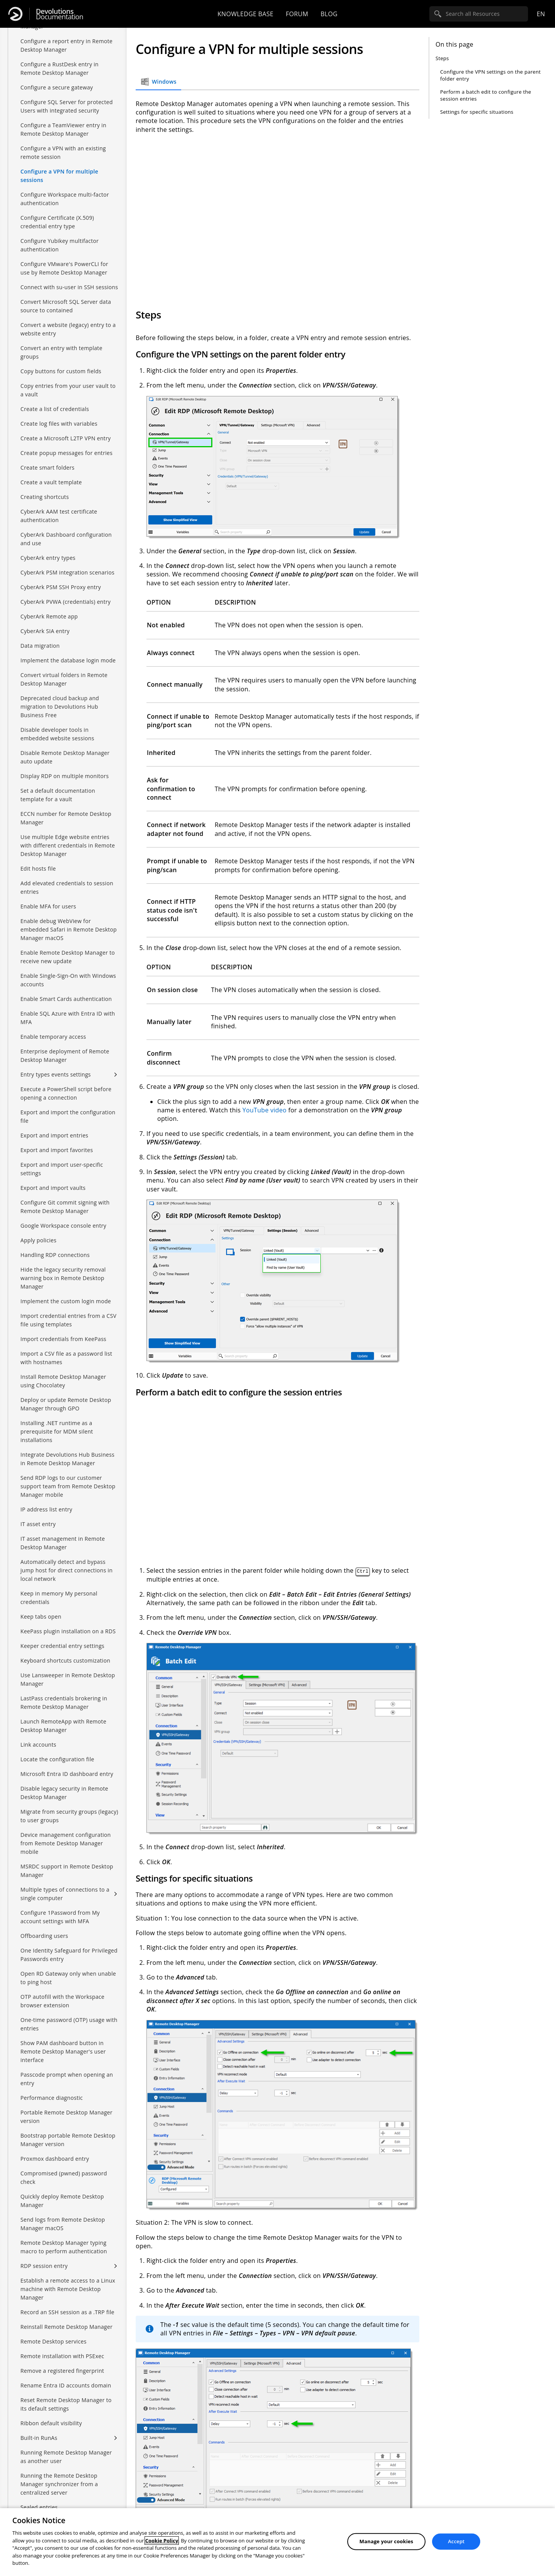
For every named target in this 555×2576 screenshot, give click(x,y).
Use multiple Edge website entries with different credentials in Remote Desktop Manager (67, 845)
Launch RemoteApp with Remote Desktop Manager (63, 1726)
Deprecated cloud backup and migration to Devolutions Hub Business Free (59, 706)
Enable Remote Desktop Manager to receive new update (67, 957)
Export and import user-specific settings (61, 1169)
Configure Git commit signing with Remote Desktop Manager (64, 1207)
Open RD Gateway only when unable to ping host (68, 1978)
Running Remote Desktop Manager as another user (66, 2457)
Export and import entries (54, 1135)
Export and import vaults (53, 1187)
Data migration (40, 645)
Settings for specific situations (476, 111)
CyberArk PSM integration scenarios (67, 572)
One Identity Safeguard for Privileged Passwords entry (69, 1955)
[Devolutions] (15, 14)
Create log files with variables (59, 423)
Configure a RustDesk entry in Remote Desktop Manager (59, 68)
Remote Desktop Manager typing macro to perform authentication (63, 2247)
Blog (329, 14)
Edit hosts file (38, 868)
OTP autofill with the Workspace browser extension (62, 2001)
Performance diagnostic (51, 2097)
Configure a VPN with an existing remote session (63, 152)
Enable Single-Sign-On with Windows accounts (68, 980)
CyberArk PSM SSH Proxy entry (60, 587)
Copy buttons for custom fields (60, 371)
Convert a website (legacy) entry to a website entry (68, 329)
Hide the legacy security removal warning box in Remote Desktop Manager (63, 1278)
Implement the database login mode (68, 660)
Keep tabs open (40, 1616)
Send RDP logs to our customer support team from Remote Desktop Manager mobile (67, 1486)
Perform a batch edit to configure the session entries (485, 95)
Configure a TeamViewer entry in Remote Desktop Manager (63, 129)
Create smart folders (47, 467)
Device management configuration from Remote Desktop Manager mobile (65, 1843)
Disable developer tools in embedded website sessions (57, 734)
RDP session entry (44, 2265)
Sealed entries (39, 2507)
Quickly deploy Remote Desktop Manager (62, 2201)
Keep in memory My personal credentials (59, 1598)
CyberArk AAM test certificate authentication (58, 516)
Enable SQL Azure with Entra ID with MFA (67, 1018)
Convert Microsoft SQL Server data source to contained (65, 306)
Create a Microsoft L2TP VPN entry (65, 438)
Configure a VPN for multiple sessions (59, 176)
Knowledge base (245, 14)
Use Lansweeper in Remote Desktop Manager (67, 1679)
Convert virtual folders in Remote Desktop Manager (64, 679)
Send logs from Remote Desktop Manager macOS (62, 2224)
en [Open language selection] (540, 14)
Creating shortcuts (44, 496)
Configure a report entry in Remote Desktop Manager (66, 45)
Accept (456, 2541)
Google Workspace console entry (63, 1225)
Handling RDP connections (55, 1255)
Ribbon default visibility (51, 2423)
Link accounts (38, 1744)
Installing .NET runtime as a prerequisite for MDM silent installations (56, 1431)
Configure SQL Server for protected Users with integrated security (66, 106)
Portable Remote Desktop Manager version (66, 2116)
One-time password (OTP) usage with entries (69, 2024)
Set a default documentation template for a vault (57, 795)
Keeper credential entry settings (62, 1645)
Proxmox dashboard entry (54, 2158)
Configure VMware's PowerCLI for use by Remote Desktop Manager (64, 268)
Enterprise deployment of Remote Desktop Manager (64, 1055)
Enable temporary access (53, 1036)
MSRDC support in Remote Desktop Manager (66, 1871)
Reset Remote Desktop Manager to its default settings (66, 2404)
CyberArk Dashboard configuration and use (66, 539)
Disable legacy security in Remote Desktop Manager (64, 1793)
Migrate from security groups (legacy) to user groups (69, 1816)
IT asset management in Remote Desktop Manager (62, 1543)
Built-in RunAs (38, 2437)
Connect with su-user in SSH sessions (69, 287)
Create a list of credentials (54, 409)
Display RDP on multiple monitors (64, 776)
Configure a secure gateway (56, 87)
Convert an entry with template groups (61, 352)
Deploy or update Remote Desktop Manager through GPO (65, 1404)
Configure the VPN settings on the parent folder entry (490, 75)
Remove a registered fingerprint (62, 2370)
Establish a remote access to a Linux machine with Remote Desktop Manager (67, 2289)
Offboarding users (44, 1935)
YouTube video (264, 1110)
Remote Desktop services (53, 2341)
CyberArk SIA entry (45, 631)
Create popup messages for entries (66, 453)
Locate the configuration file (57, 1759)
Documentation (59, 14)
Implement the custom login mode (65, 1301)
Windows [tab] (158, 81)
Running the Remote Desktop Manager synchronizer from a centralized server (59, 2484)
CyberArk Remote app (49, 616)
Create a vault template (51, 482)
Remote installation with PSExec (62, 2356)
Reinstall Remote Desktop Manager (66, 2326)
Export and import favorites (56, 1150)
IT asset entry (38, 1524)
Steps (442, 58)
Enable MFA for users (48, 906)
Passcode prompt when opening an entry (66, 2079)
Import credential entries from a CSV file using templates (68, 1320)
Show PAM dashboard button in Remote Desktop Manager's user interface (63, 2051)
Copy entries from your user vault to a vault (68, 390)
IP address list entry (46, 1509)
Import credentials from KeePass (63, 1339)
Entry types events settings (55, 1074)
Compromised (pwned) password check (63, 2177)
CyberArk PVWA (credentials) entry (65, 601)
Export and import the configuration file (67, 1116)
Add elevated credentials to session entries (66, 887)
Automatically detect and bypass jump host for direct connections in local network (66, 1570)
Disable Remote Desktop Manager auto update (64, 757)
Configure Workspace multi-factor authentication (64, 199)
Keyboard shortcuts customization (65, 1660)
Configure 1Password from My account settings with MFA (60, 1917)
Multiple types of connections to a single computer (64, 1894)
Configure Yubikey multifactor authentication (59, 245)
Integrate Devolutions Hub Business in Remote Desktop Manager (67, 1459)
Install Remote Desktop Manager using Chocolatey (63, 1381)
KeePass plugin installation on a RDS (68, 1631)
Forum (297, 14)
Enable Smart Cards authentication (66, 998)
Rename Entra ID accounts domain (65, 2385)
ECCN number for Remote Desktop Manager (65, 818)
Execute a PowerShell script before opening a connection (65, 1093)
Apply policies (38, 1240)
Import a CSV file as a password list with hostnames (66, 1358)
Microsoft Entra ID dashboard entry (66, 1773)
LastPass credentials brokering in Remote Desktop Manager (63, 1702)
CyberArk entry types (48, 557)
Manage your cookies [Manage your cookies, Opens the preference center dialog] (387, 2541)
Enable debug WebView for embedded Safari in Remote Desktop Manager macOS (68, 929)
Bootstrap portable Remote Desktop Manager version (67, 2140)
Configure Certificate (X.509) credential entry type (57, 222)
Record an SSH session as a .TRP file (67, 2312)
